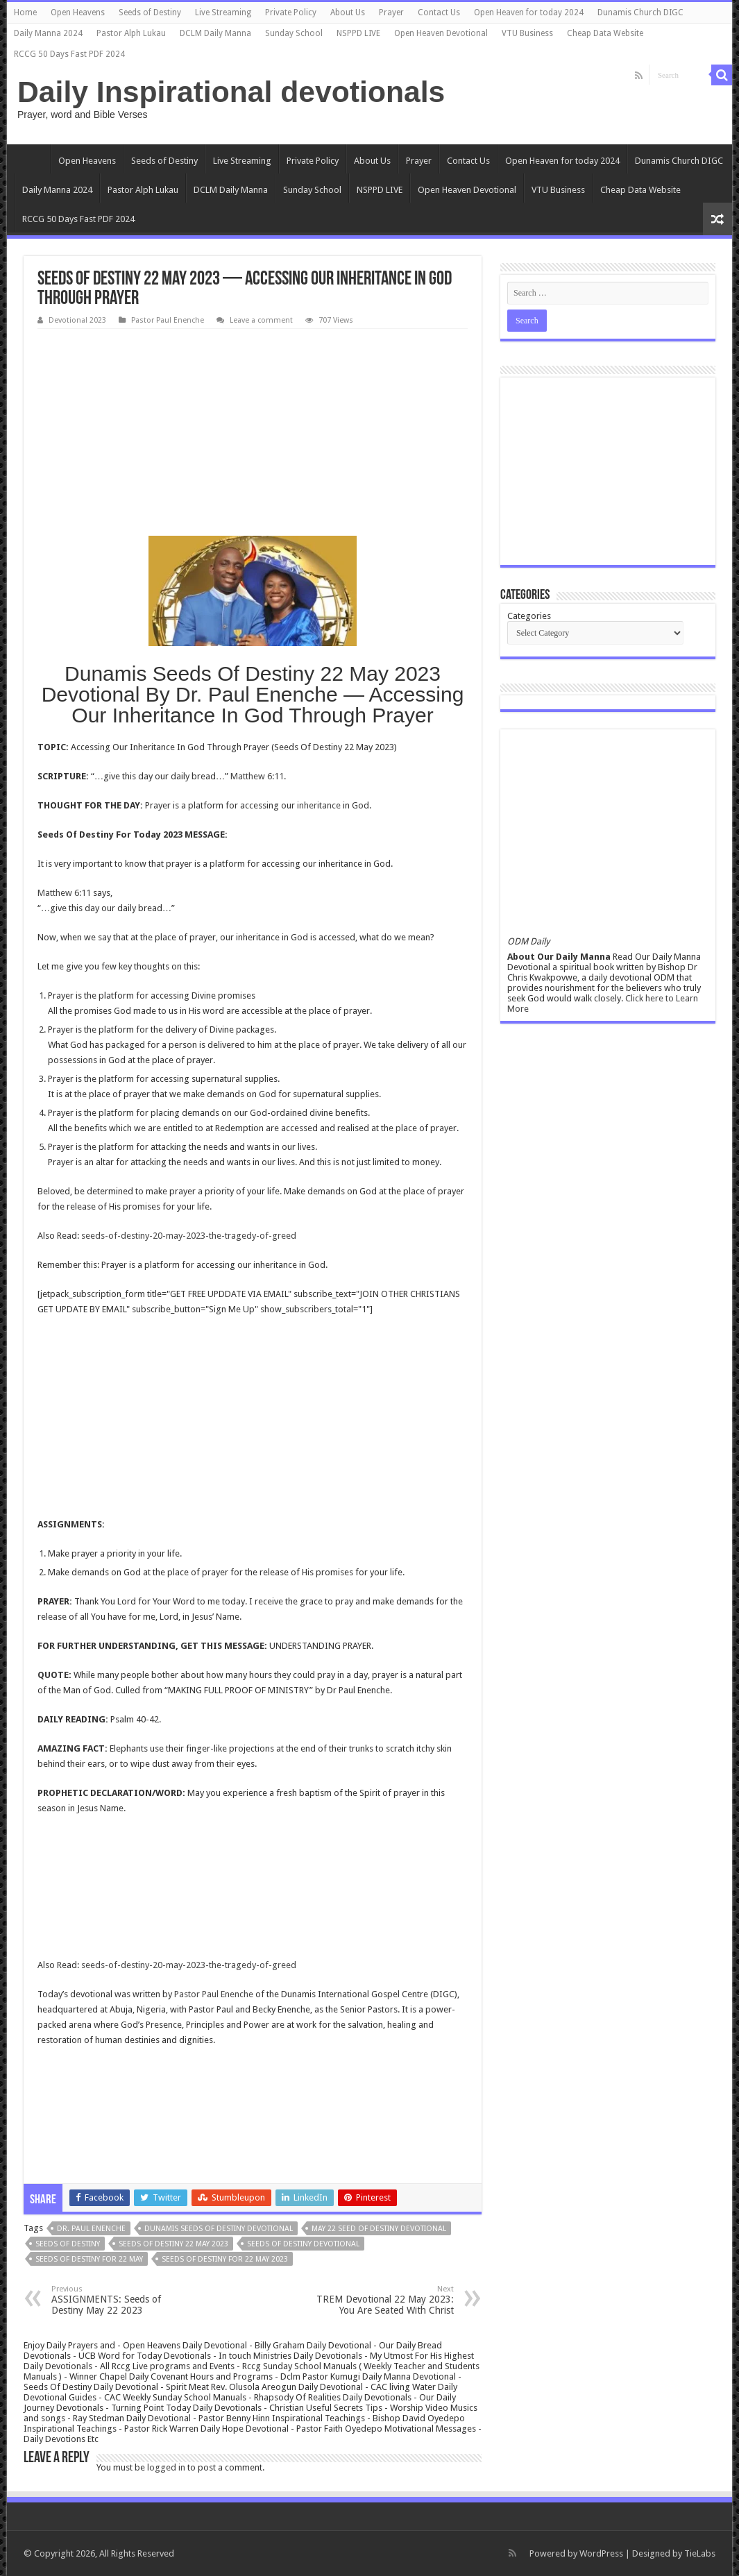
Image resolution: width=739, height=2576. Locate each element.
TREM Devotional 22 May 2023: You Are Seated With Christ (383, 2300)
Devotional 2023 (77, 320)
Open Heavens (78, 12)
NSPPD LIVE (358, 33)
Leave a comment (261, 320)
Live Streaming (223, 12)
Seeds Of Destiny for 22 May (89, 2259)
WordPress (601, 2553)
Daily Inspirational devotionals (231, 91)
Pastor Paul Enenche (167, 320)
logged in (166, 2467)
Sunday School (294, 33)
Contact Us (439, 12)
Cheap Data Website (605, 33)
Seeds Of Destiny (67, 2243)
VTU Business (527, 33)
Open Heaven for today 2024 (529, 12)
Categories (529, 616)
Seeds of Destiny (150, 12)
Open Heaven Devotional (441, 33)
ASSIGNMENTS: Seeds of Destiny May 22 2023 (122, 2300)
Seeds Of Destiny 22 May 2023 (173, 2243)
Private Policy (290, 12)
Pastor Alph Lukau (131, 33)
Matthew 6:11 (257, 776)
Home (25, 12)
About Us (347, 12)
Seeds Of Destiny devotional (303, 2243)
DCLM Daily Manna (215, 33)
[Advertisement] (252, 433)
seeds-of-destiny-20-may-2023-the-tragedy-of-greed (188, 1235)
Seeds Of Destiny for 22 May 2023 (225, 2259)
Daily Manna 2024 (48, 33)
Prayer (391, 12)
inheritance (319, 805)
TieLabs (699, 2553)
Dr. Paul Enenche (91, 2228)
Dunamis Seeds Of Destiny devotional (218, 2228)
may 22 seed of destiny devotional (379, 2228)
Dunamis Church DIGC (640, 12)
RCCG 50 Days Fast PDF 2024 (69, 54)
